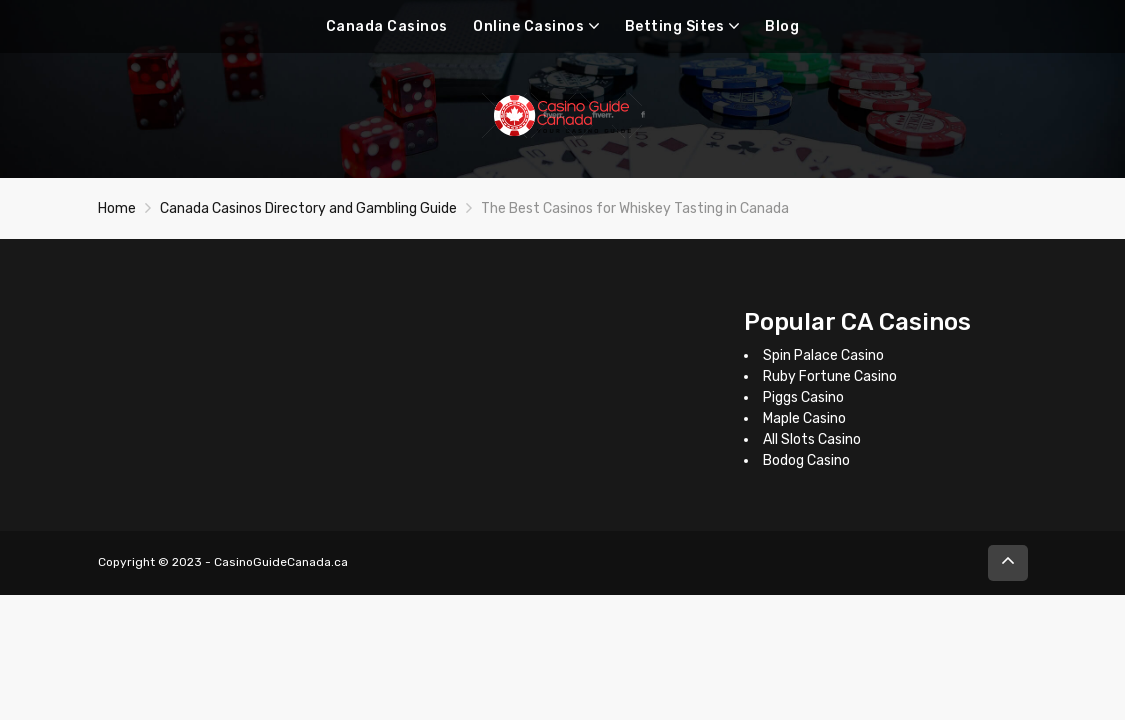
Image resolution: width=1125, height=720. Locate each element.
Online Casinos (528, 26)
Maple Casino (804, 418)
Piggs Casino (803, 397)
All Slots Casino (812, 439)
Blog (782, 26)
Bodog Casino (806, 460)
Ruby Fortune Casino (830, 376)
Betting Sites (675, 26)
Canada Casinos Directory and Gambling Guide (308, 208)
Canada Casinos (387, 26)
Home (117, 208)
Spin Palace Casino (823, 355)
